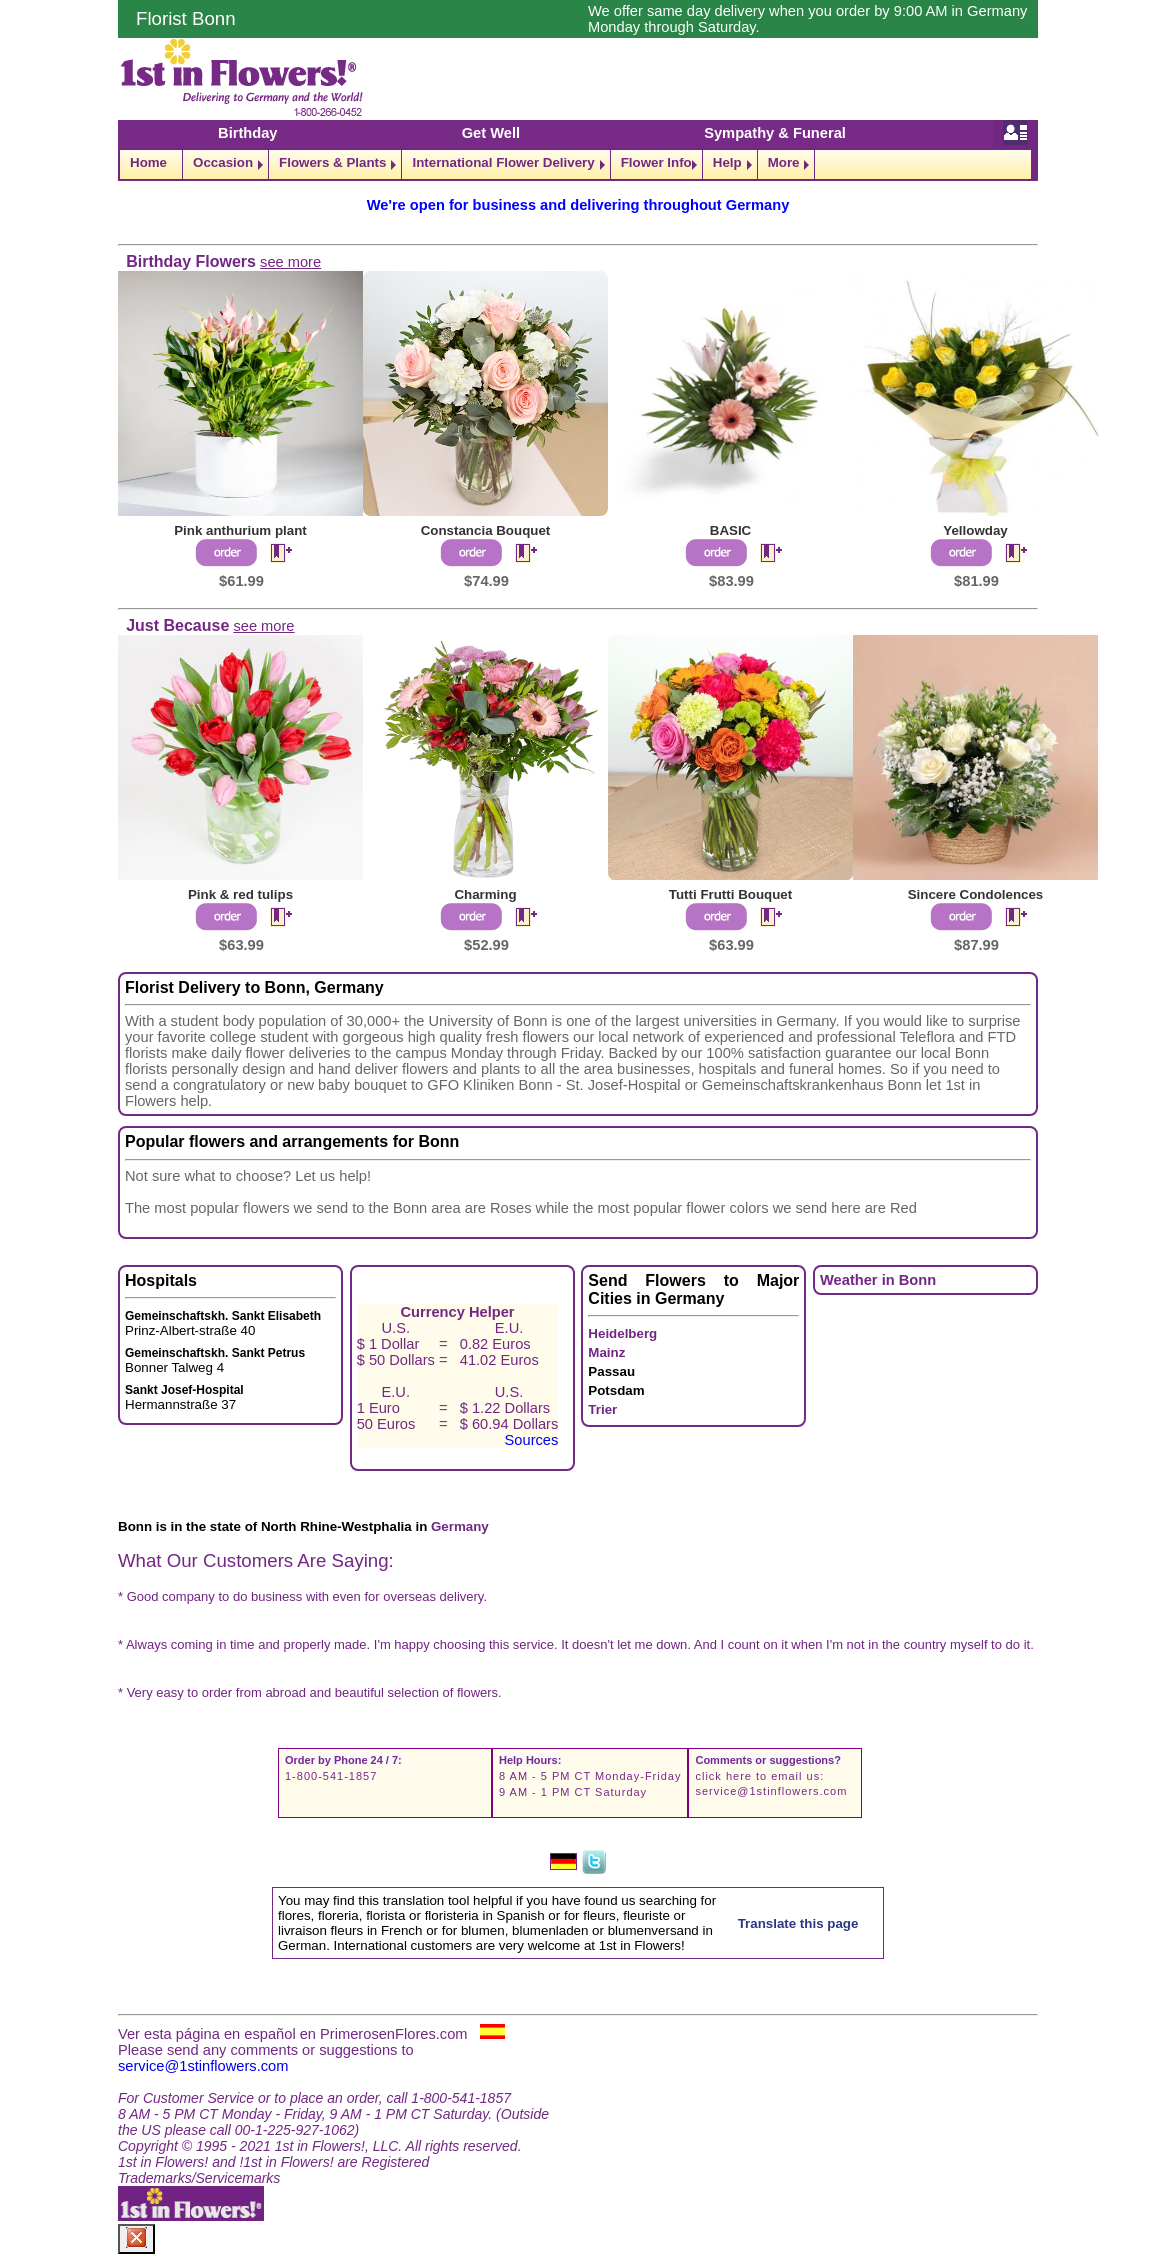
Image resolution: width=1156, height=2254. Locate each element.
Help (727, 162)
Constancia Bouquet (486, 530)
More (784, 162)
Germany (460, 1526)
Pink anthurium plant (240, 530)
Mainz (606, 1352)
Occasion (223, 162)
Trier (602, 1409)
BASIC (730, 530)
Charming (485, 894)
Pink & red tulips (240, 894)
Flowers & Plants (332, 162)
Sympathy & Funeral (775, 133)
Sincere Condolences (976, 894)
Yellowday (975, 530)
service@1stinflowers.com (771, 1791)
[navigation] (578, 164)
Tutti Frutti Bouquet (730, 894)
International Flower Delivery (503, 162)
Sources (532, 1440)
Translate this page (798, 1923)
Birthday (247, 133)
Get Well (491, 133)
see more (290, 262)
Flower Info (656, 162)
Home (148, 162)
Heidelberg (622, 1333)
